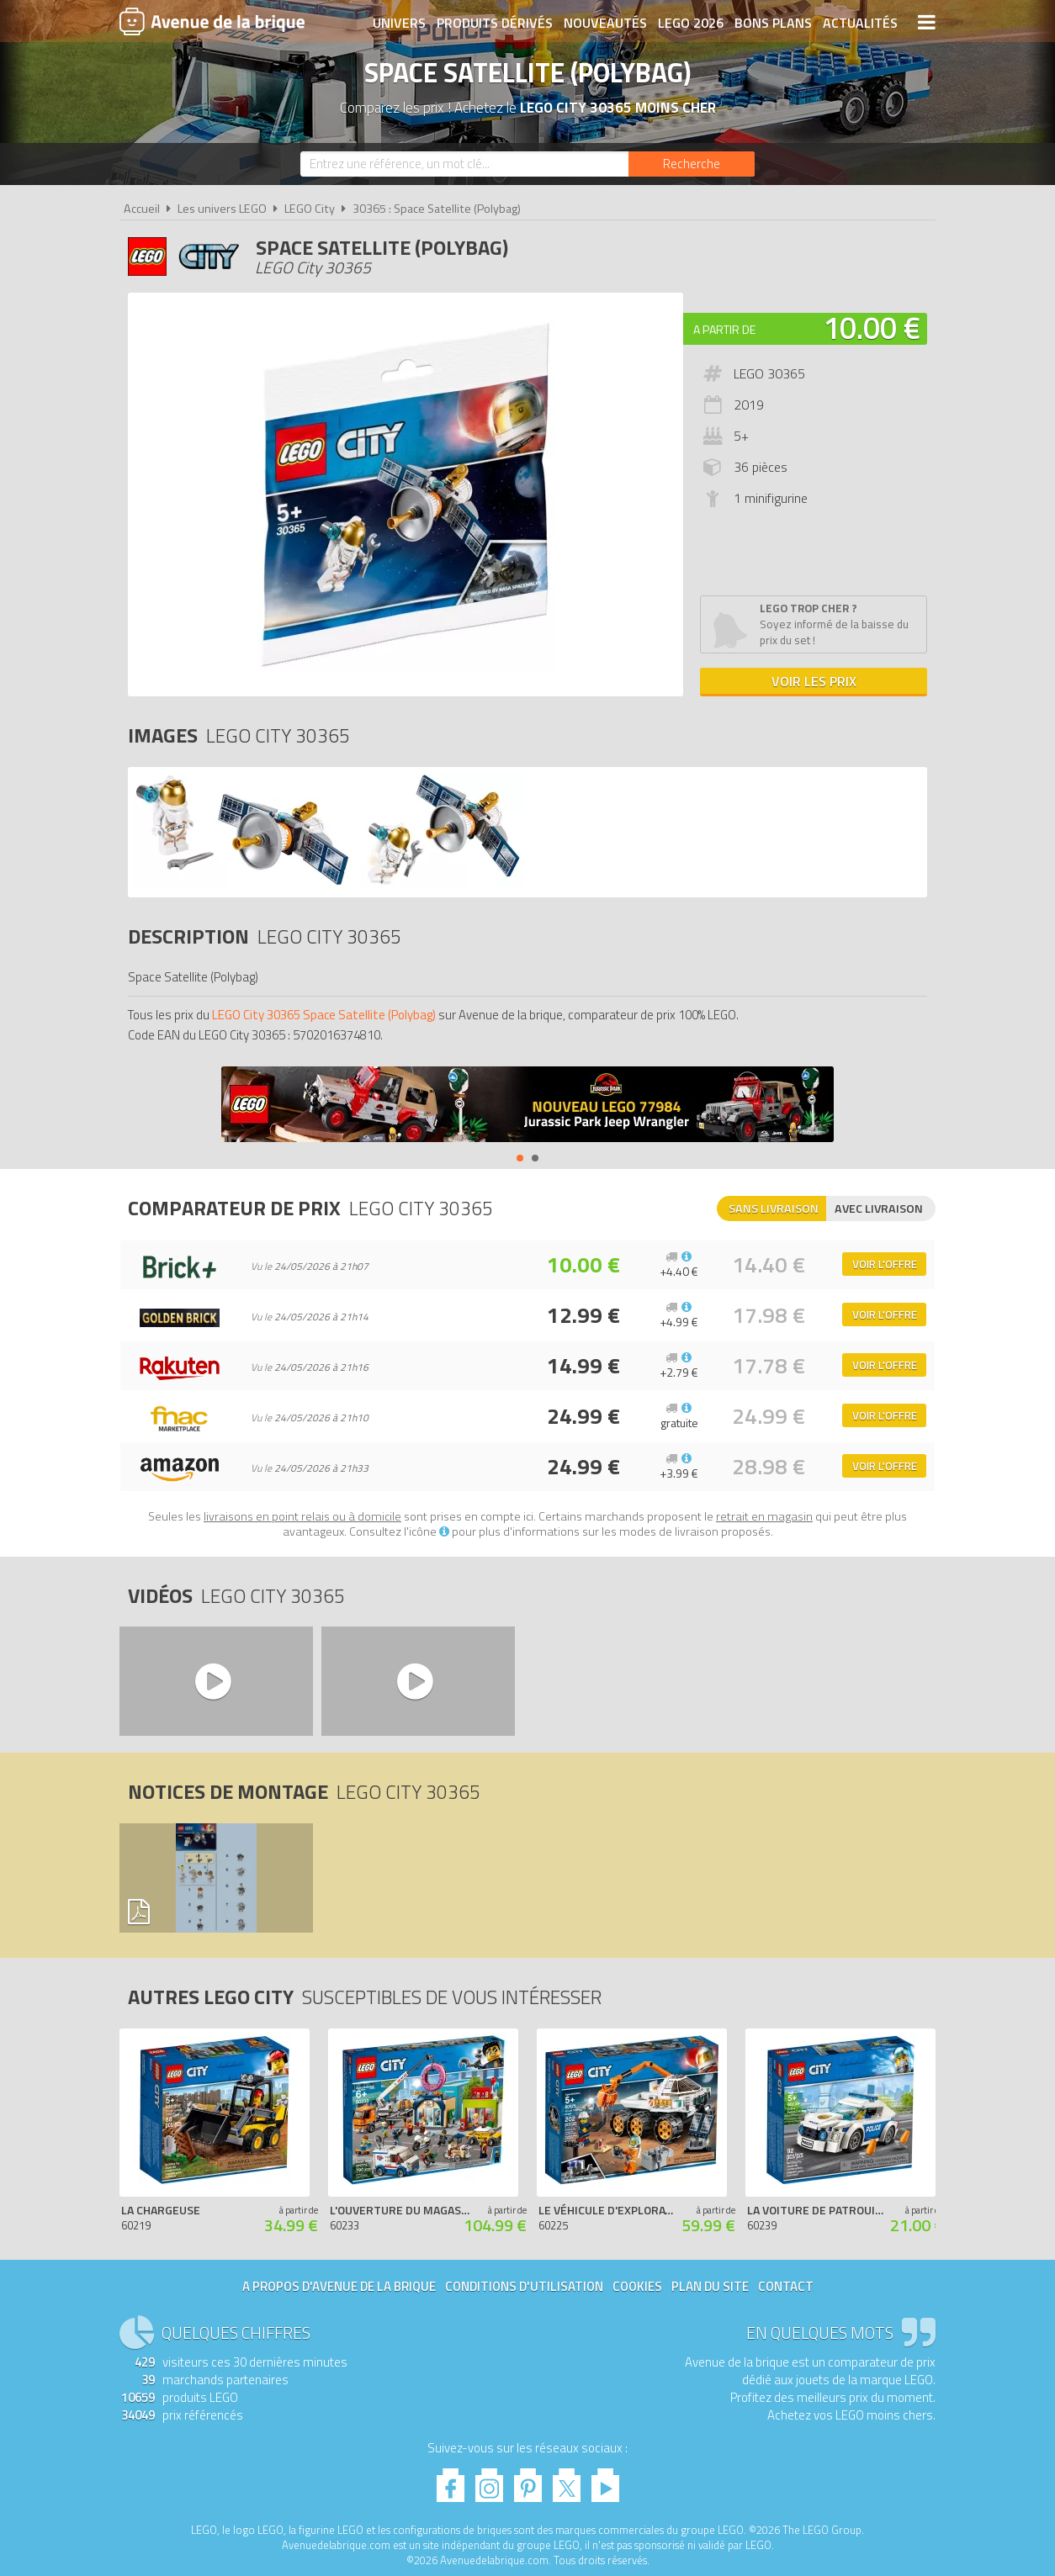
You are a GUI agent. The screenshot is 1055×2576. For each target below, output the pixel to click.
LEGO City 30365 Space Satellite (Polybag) (324, 1014)
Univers (399, 23)
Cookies (637, 2286)
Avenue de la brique (212, 21)
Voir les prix (813, 681)
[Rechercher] (691, 164)
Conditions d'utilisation (524, 2286)
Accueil (142, 208)
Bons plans (773, 23)
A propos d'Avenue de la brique (339, 2286)
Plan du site (710, 2286)
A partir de (724, 329)
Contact (786, 2286)
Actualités (860, 23)
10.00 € (871, 327)
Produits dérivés (495, 23)
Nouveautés (605, 23)
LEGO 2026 (691, 23)
